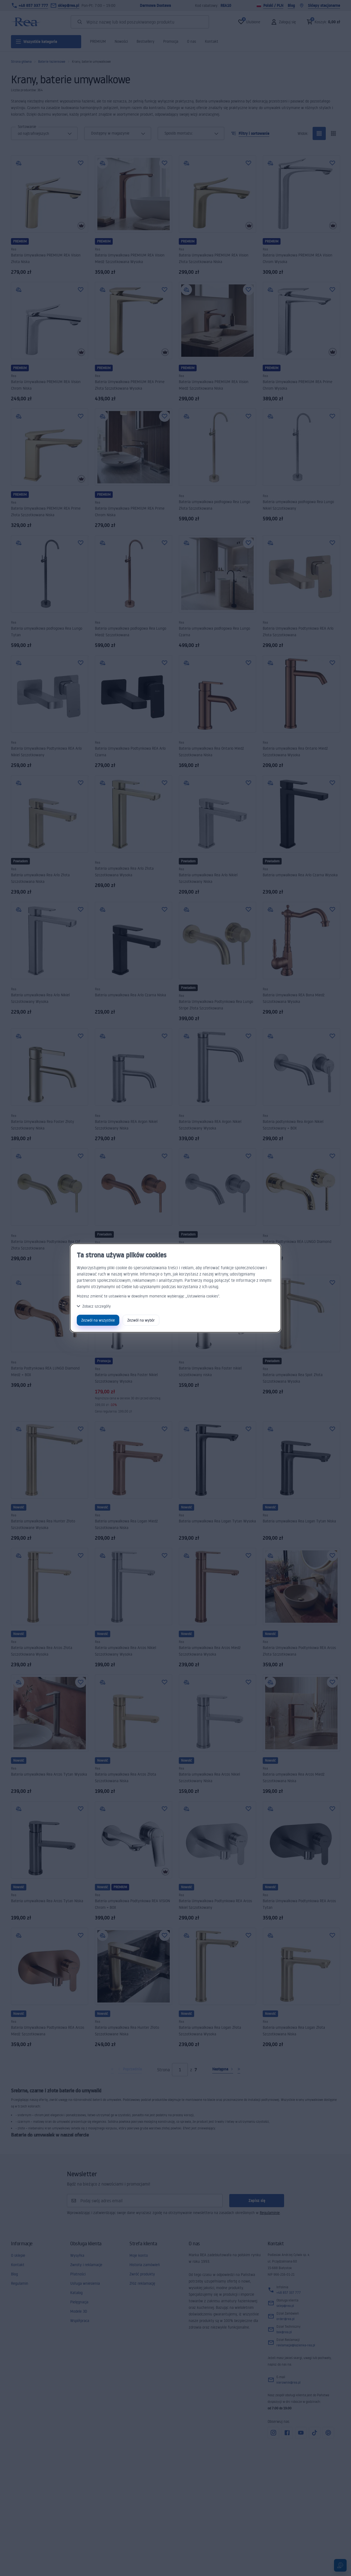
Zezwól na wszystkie (98, 1320)
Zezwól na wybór (141, 1320)
